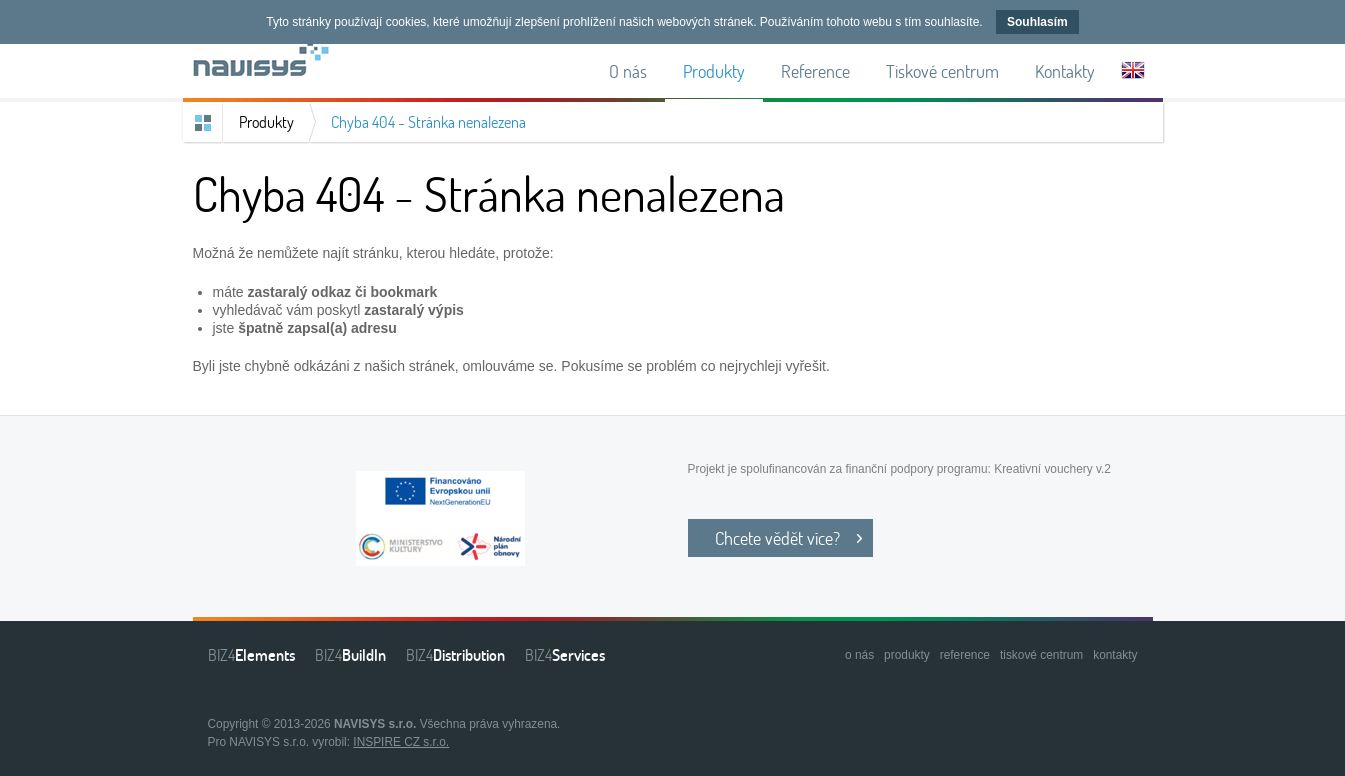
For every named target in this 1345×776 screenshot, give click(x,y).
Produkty (266, 122)
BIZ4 (251, 655)
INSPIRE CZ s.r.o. (401, 742)
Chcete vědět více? (777, 537)
